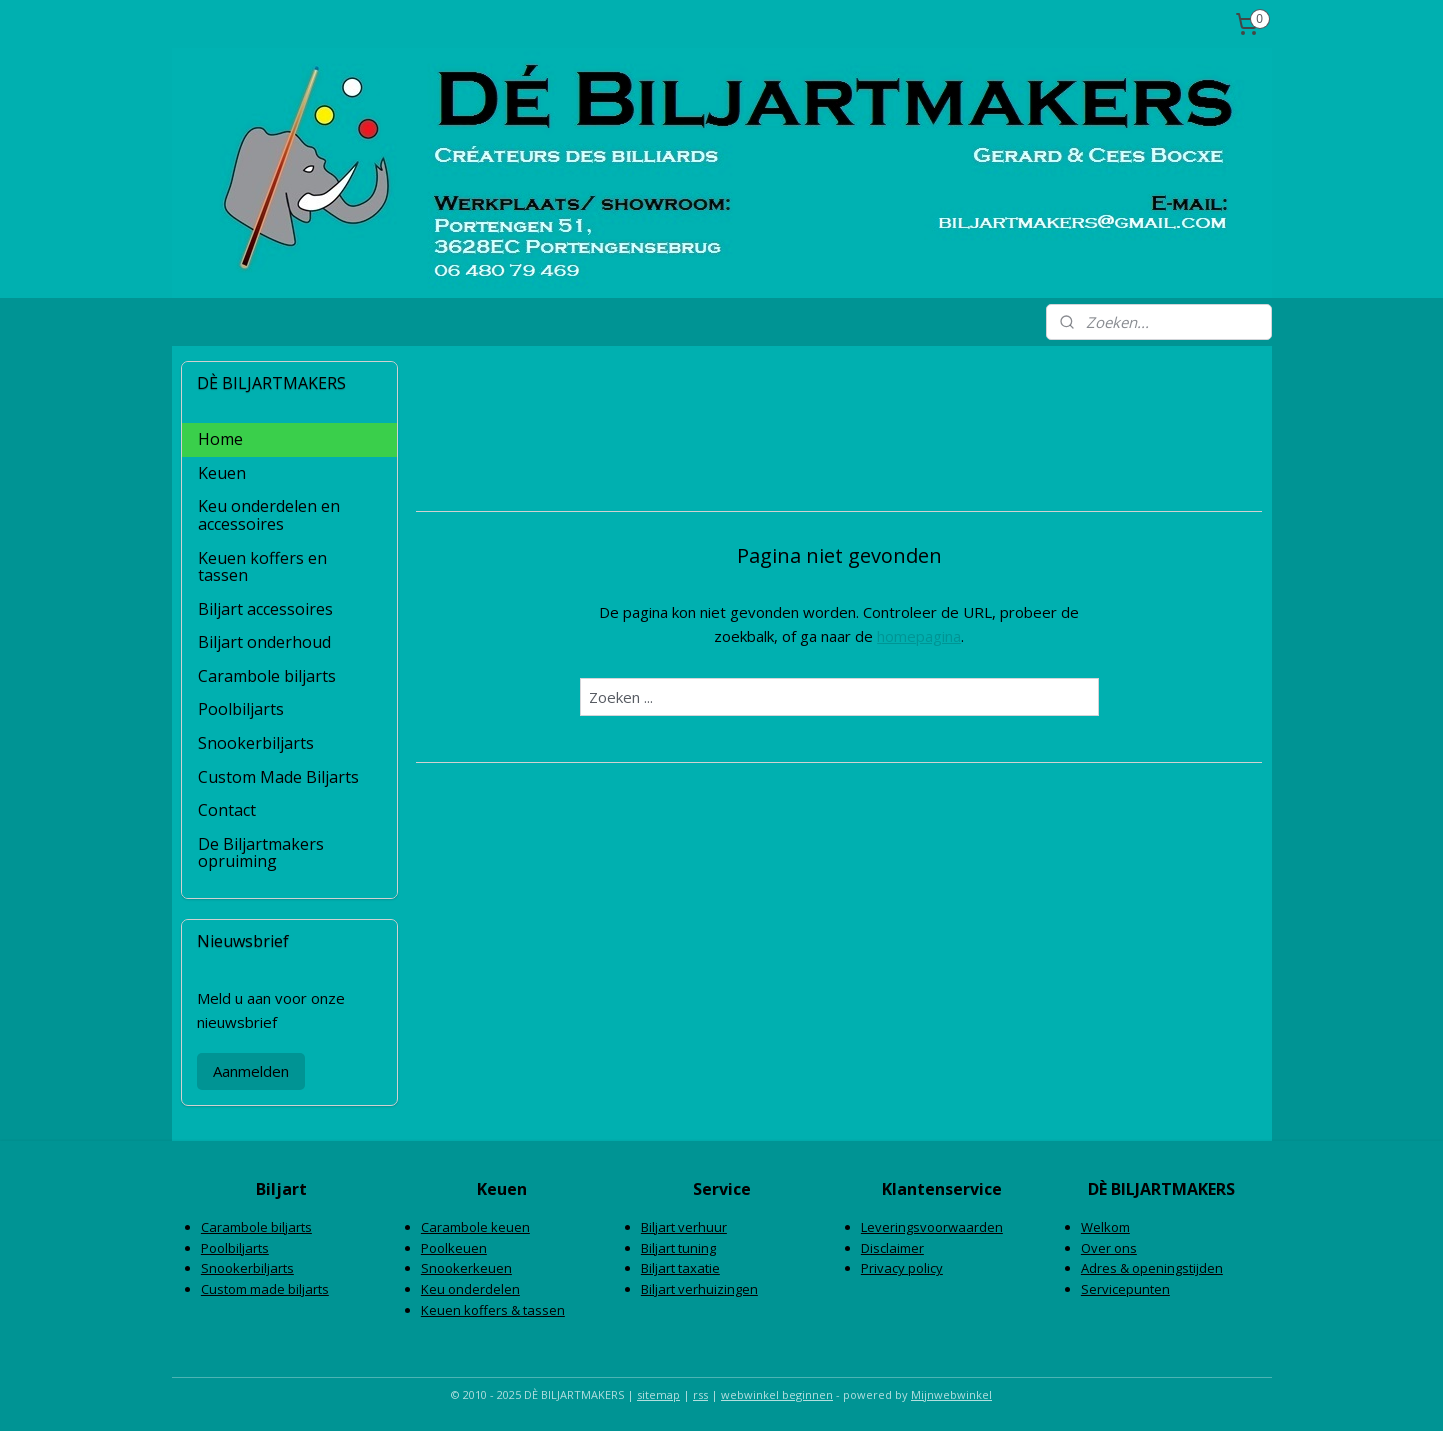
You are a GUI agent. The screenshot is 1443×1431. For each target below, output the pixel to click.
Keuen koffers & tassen (493, 1310)
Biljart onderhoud (264, 642)
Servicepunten (1125, 1289)
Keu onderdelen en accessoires (269, 515)
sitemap (658, 1394)
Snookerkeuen (466, 1268)
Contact (227, 810)
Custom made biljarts (265, 1289)
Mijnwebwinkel (951, 1394)
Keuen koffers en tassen (262, 567)
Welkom (1105, 1227)
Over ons (1109, 1248)
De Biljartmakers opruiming (261, 853)
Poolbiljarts (241, 709)
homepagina (919, 636)
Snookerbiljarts (256, 743)
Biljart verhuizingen (699, 1289)
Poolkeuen (454, 1248)
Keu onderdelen (470, 1289)
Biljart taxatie (680, 1268)
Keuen (222, 473)
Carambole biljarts (267, 676)
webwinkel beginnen (777, 1394)
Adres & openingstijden (1152, 1268)
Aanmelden (251, 1071)
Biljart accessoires (265, 609)
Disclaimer (892, 1248)
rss (700, 1394)
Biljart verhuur (684, 1227)
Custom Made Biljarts (278, 777)
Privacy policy (902, 1268)
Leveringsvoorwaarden (932, 1227)
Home (220, 439)
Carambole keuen (475, 1227)
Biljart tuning (678, 1248)
